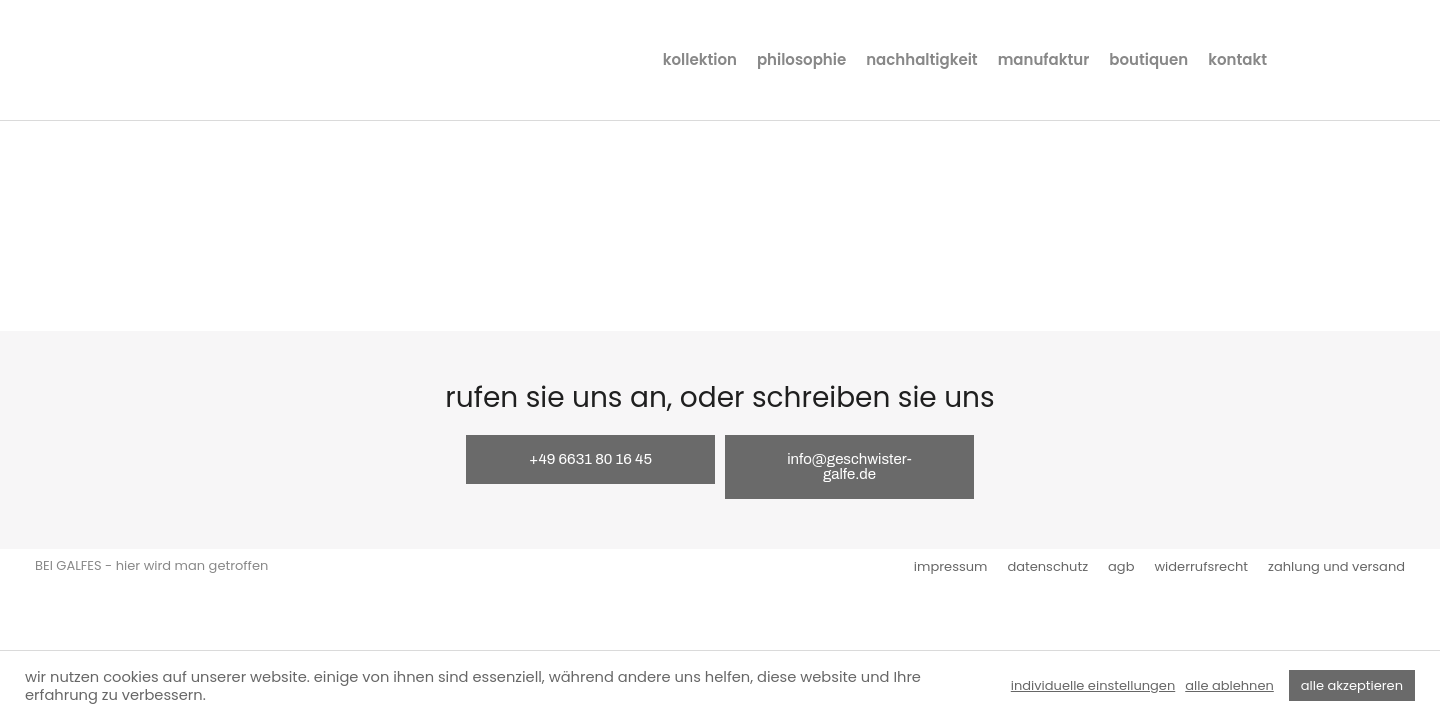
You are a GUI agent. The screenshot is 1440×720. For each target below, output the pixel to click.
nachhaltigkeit (921, 59)
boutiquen (1148, 59)
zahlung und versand (1336, 566)
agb (1121, 566)
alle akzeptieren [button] (1352, 685)
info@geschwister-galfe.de (849, 466)
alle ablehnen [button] (1229, 686)
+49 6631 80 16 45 (590, 459)
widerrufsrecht (1201, 566)
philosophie (801, 59)
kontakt (1237, 59)
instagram (1296, 60)
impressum (951, 566)
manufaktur (1044, 59)
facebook (1334, 60)
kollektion (700, 59)
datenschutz (1047, 566)
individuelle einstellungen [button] (1093, 686)
